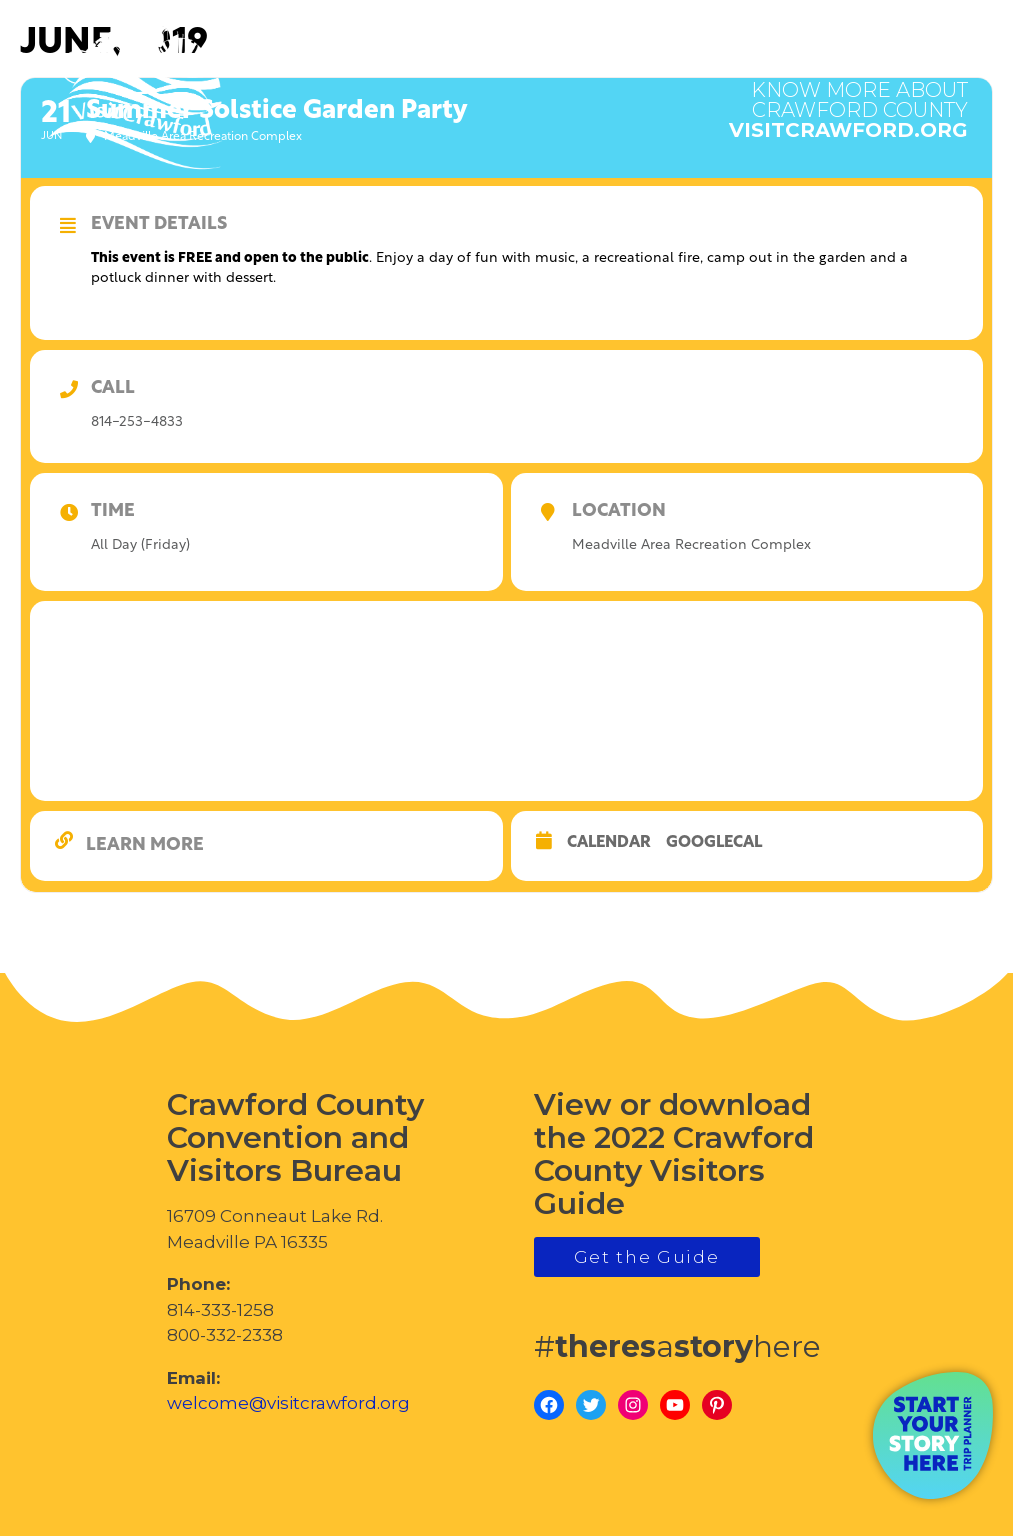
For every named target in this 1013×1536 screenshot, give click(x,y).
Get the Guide (647, 1257)
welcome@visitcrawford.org (288, 1403)
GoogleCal (714, 843)
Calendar (609, 843)
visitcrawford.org (848, 100)
